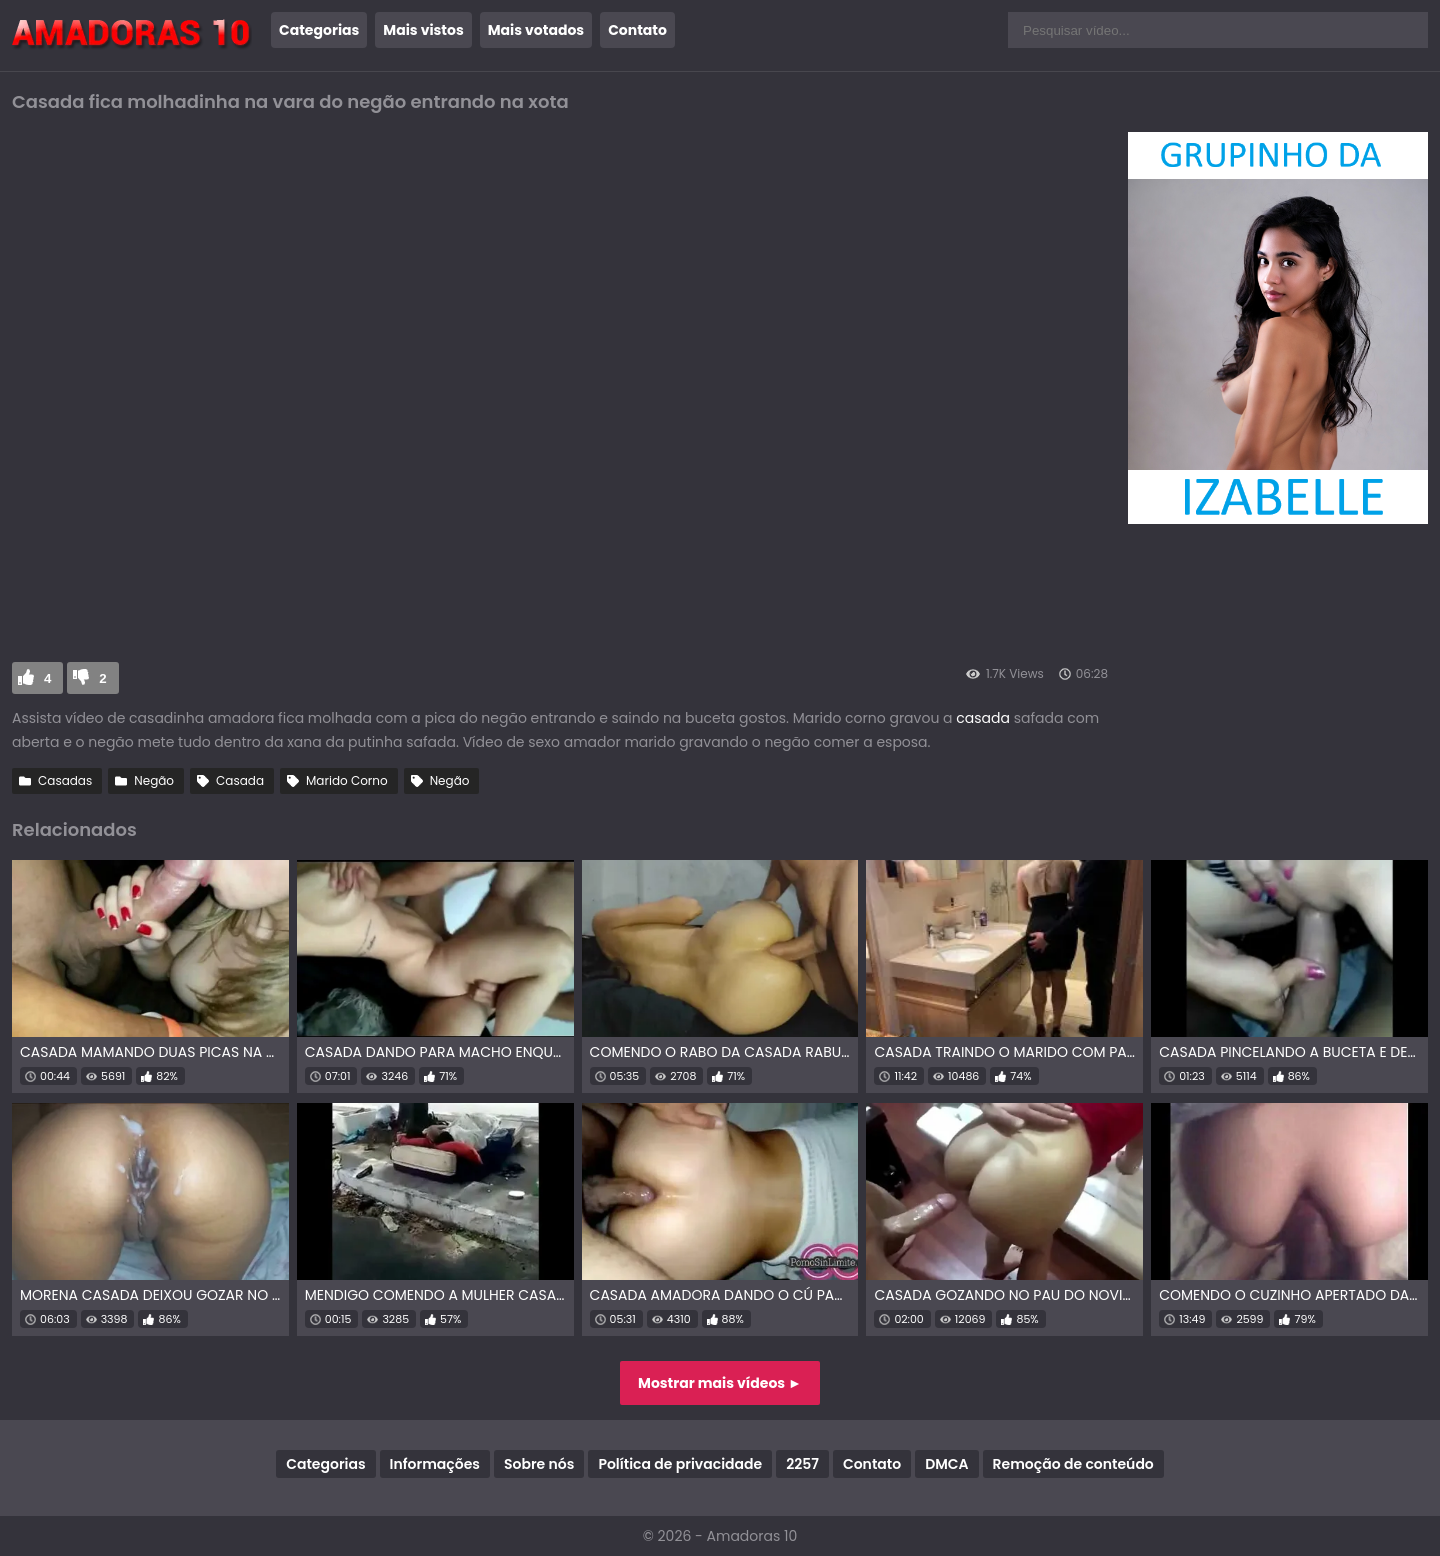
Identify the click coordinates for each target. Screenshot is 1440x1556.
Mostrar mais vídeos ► (720, 1383)
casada (983, 718)
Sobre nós (539, 1464)
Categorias (319, 30)
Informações (435, 1464)
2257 (802, 1464)
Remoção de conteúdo (1073, 1464)
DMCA (946, 1464)
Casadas (65, 780)
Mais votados (536, 30)
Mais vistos (423, 30)
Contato (637, 30)
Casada (240, 780)
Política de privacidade (680, 1464)
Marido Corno (347, 780)
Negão (154, 780)
